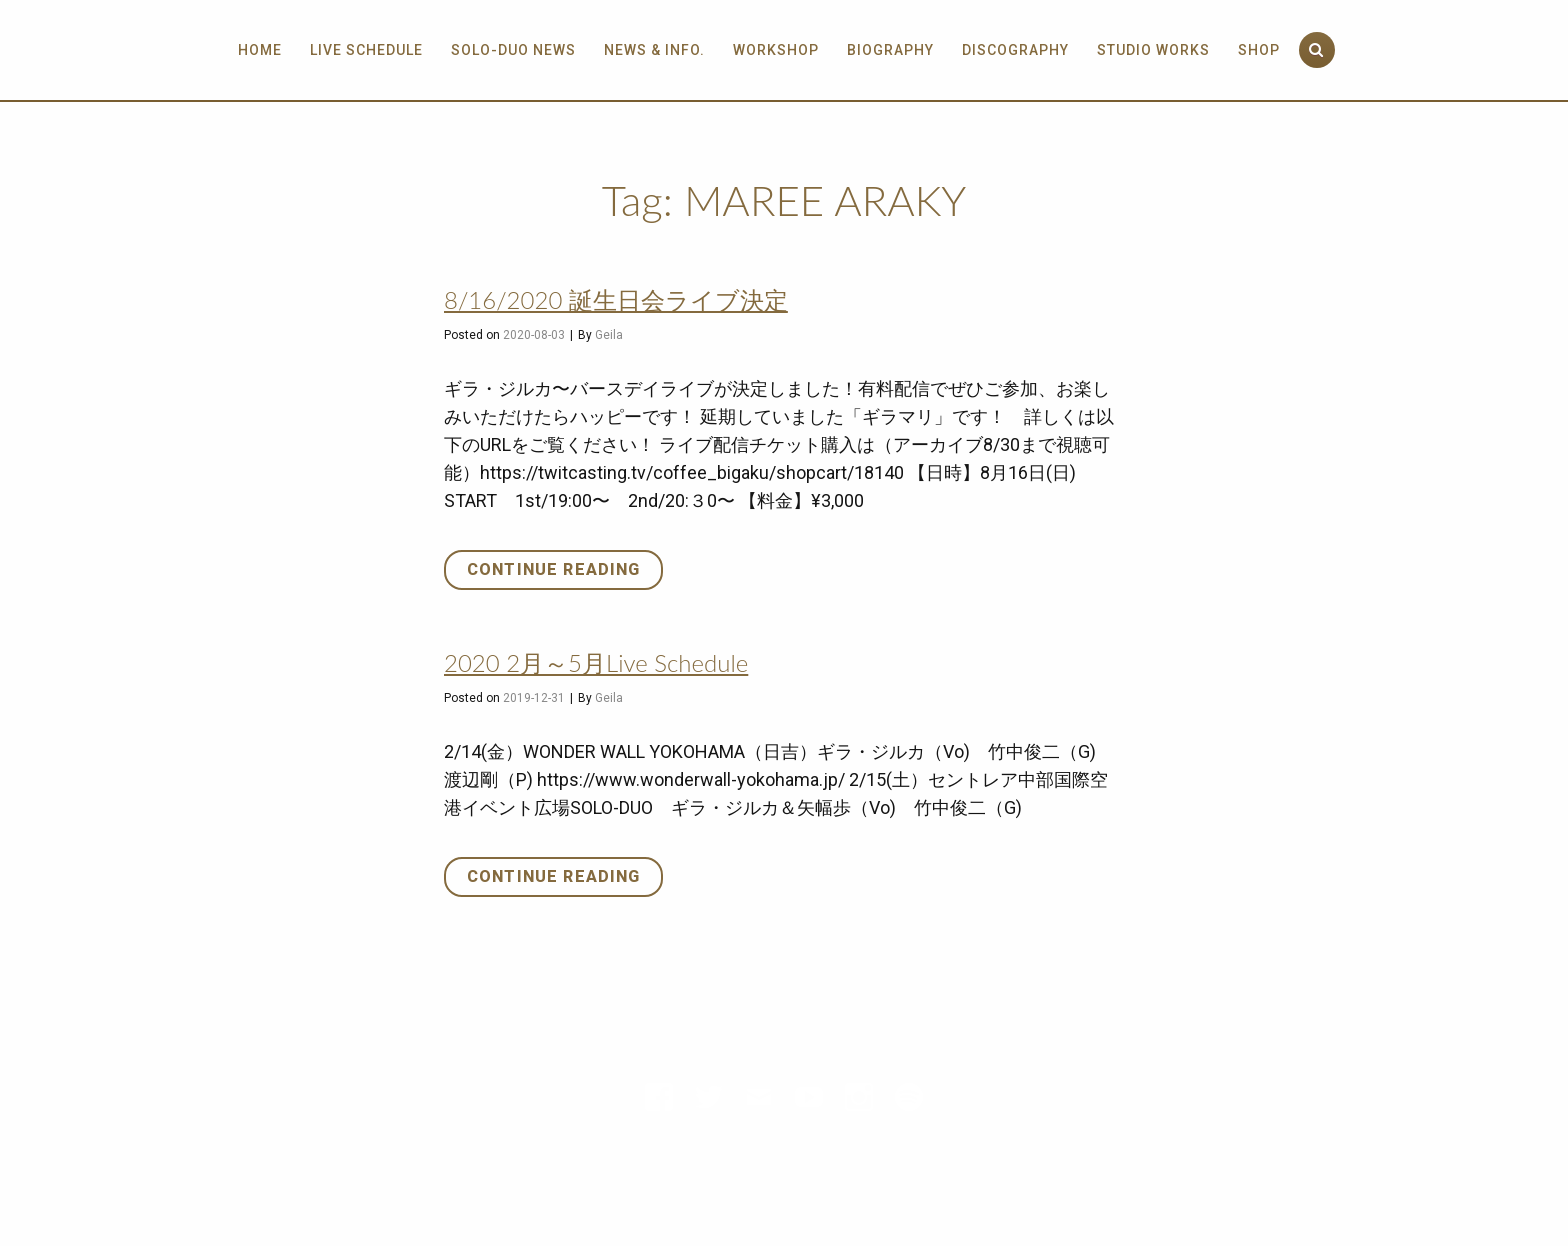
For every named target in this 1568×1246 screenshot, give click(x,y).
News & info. (654, 50)
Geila (609, 335)
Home (260, 50)
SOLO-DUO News (513, 50)
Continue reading (565, 573)
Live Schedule (366, 50)
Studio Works (1153, 50)
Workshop (776, 50)
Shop (1259, 50)
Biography (890, 50)
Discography (1015, 50)
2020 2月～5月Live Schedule (596, 662)
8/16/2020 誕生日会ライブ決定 (616, 299)
